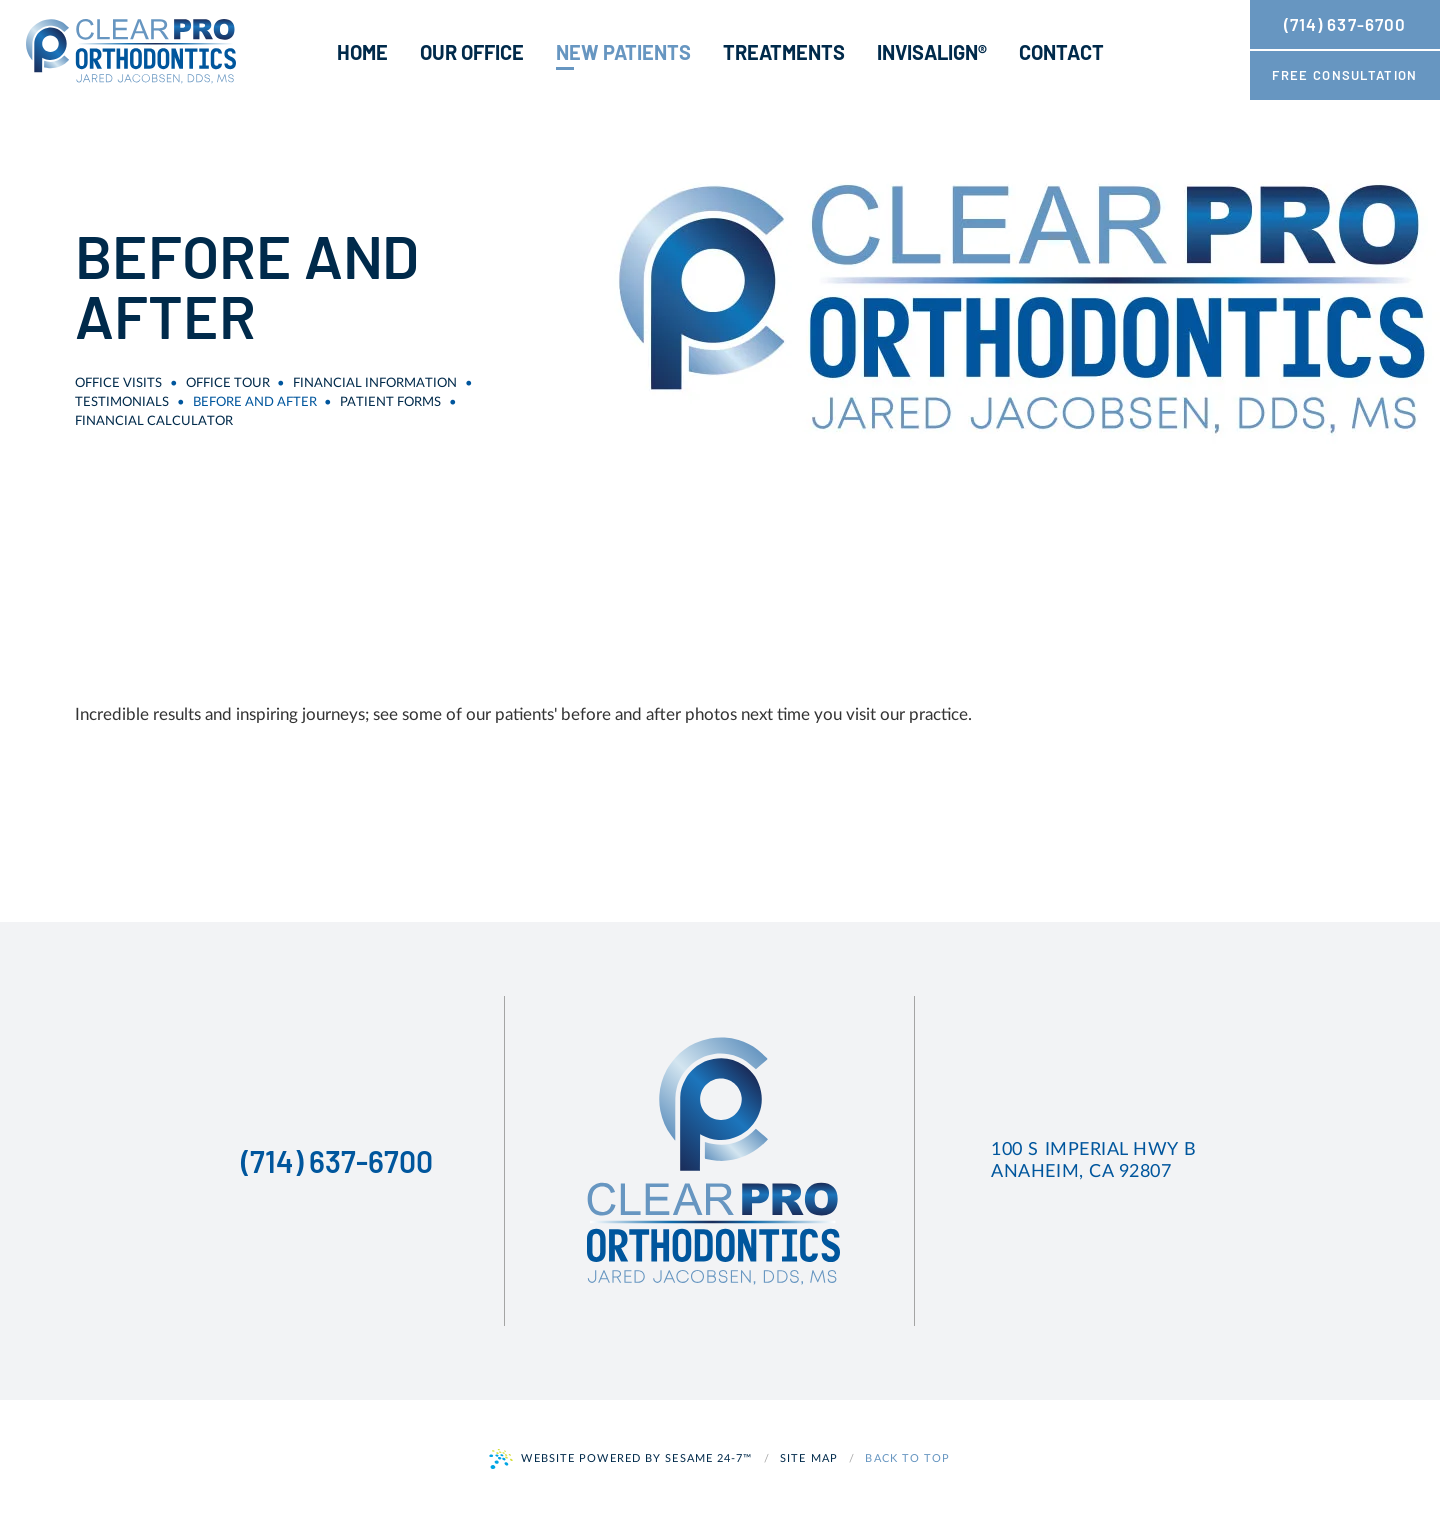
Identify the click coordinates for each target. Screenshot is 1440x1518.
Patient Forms (390, 402)
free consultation (1344, 75)
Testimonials (122, 402)
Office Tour (228, 383)
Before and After (255, 402)
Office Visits (118, 383)
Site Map (809, 1458)
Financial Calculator (154, 421)
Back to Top (907, 1458)
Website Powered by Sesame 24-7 (620, 1459)
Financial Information (375, 383)
